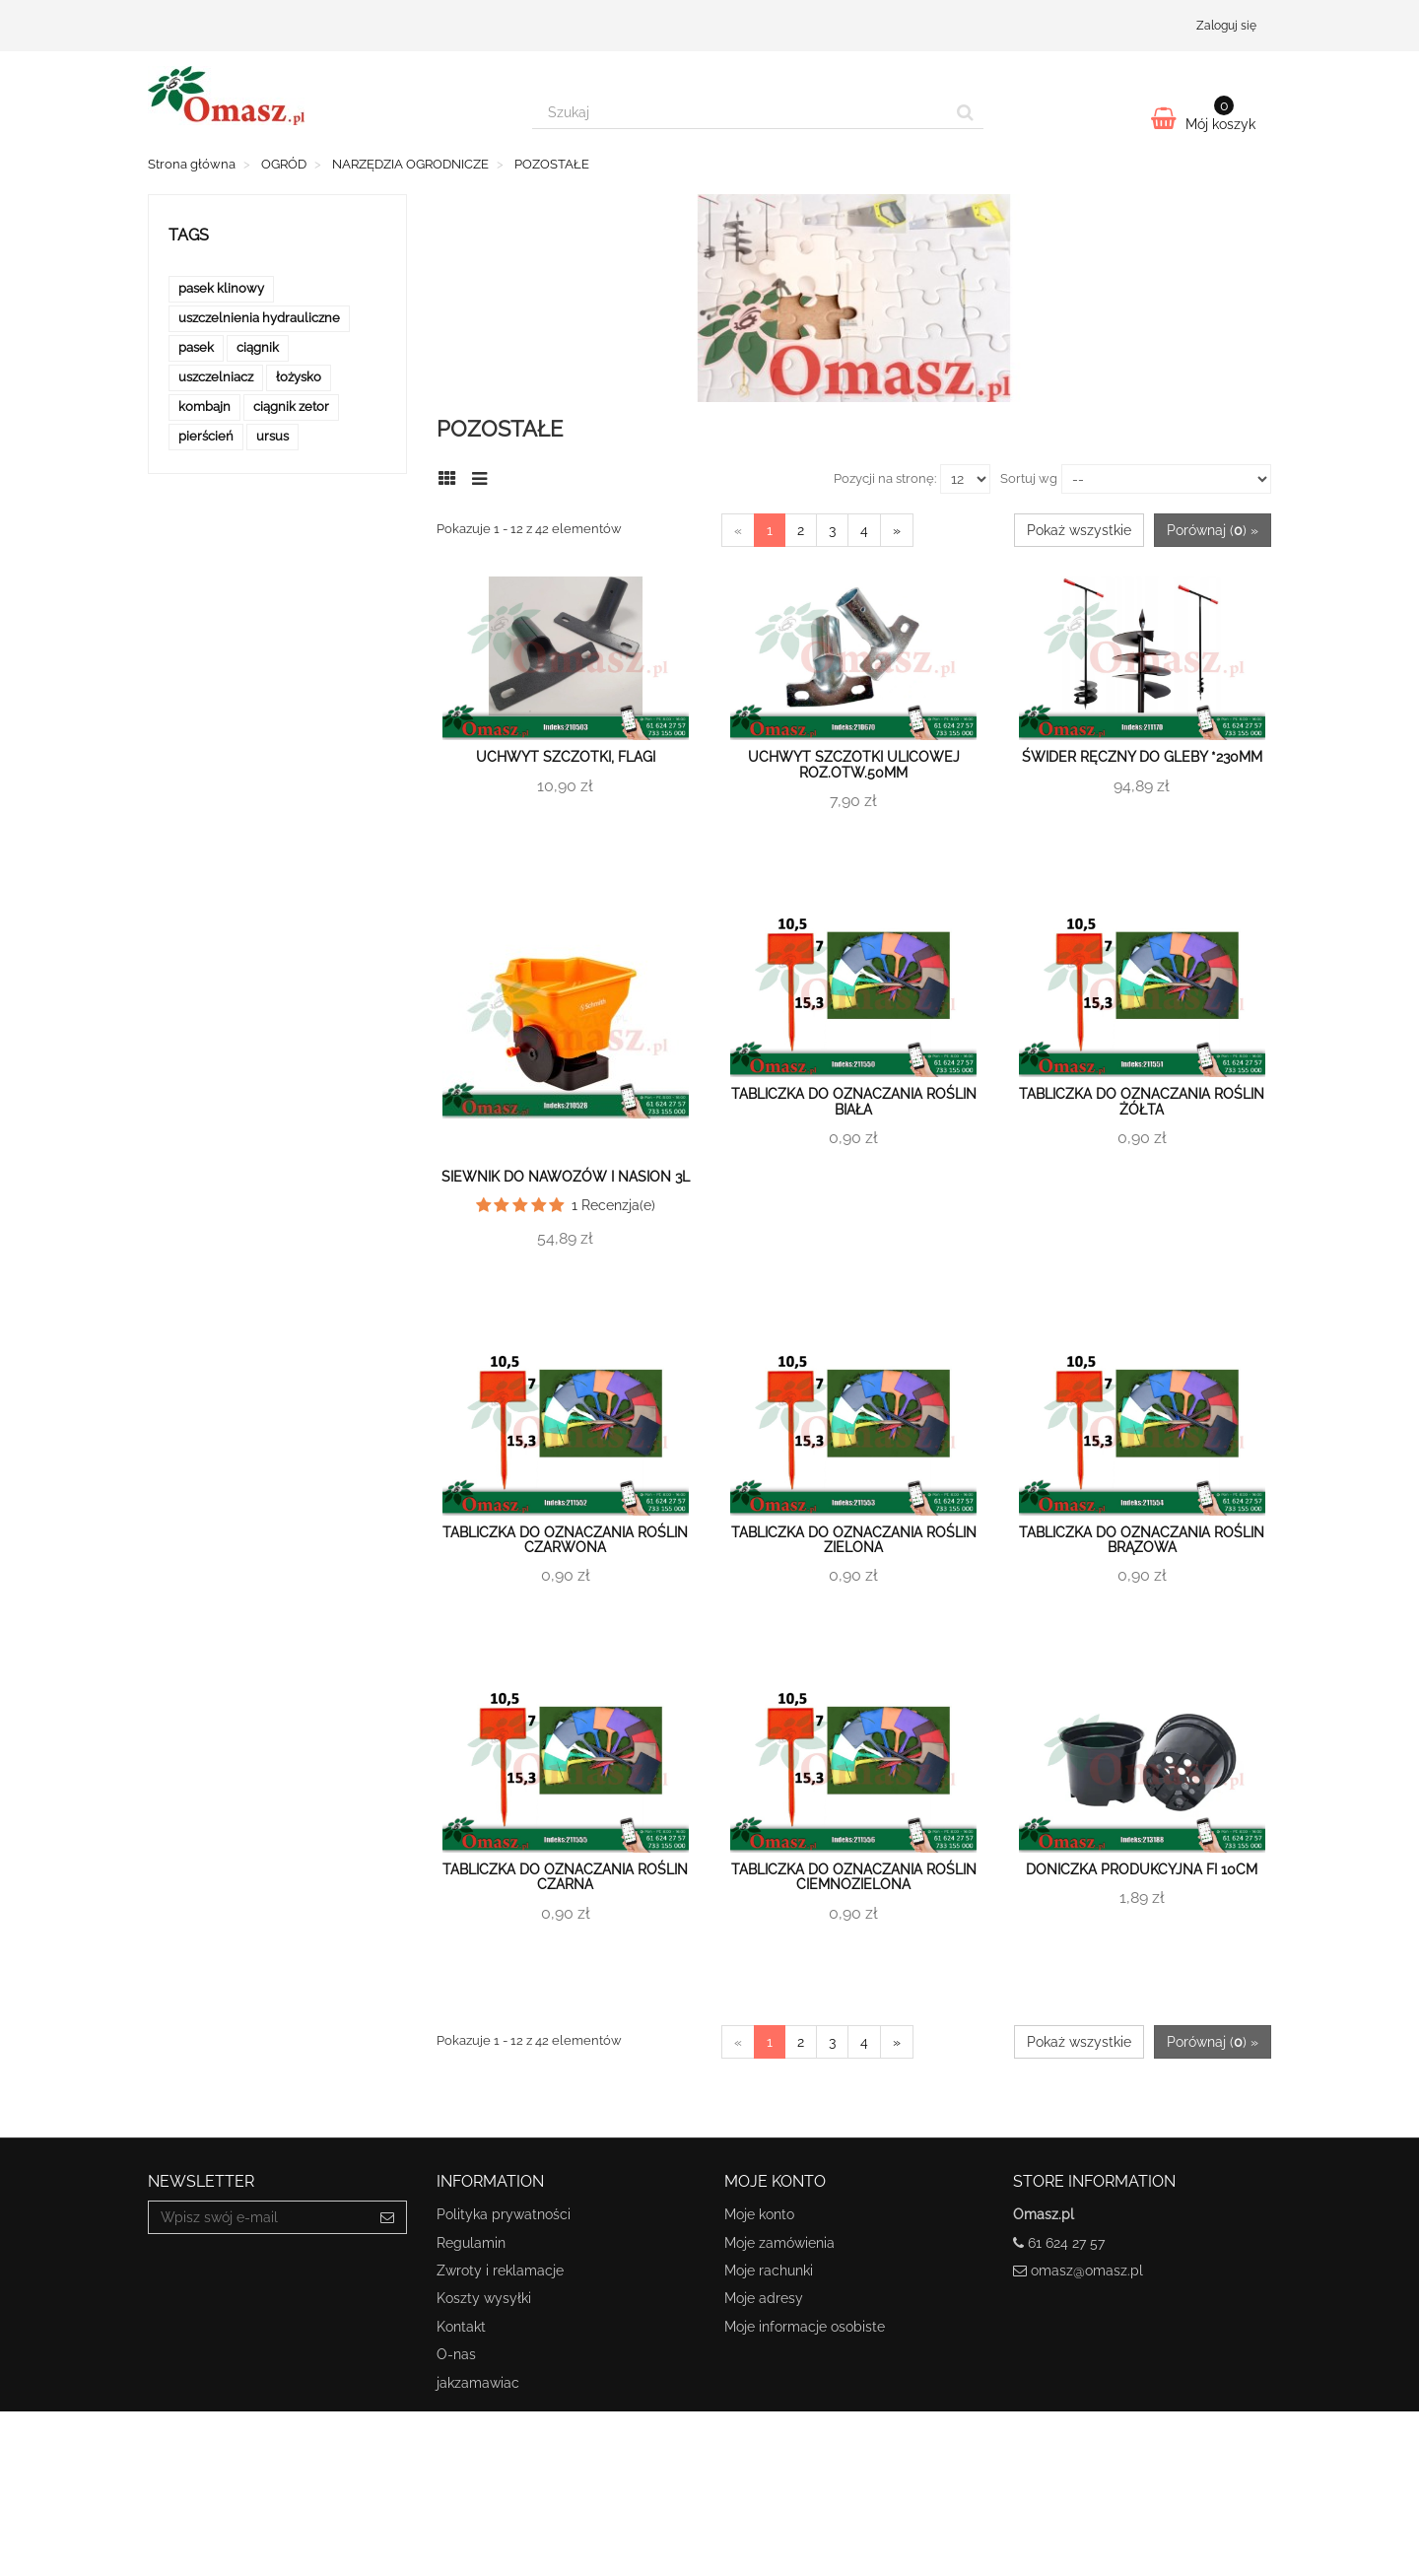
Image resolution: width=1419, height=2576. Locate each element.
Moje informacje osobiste (804, 2327)
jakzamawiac (478, 2383)
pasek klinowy (221, 288)
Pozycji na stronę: (885, 478)
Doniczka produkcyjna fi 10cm (1141, 1869)
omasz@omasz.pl (1087, 2270)
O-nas (456, 2354)
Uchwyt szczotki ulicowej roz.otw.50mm (854, 764)
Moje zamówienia (779, 2243)
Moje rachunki (768, 2270)
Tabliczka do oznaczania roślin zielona (854, 1540)
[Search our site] (740, 112)
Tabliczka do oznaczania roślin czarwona (565, 1540)
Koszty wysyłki (484, 2298)
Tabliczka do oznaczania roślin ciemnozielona (854, 1877)
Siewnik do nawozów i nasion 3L (565, 1177)
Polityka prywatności (504, 2214)
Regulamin (471, 2243)
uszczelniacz (215, 377)
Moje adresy (763, 2298)
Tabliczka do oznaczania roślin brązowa (1141, 1540)
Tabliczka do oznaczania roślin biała (854, 1101)
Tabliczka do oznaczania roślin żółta (1141, 1101)
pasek (196, 347)
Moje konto (759, 2214)
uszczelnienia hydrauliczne (259, 317)
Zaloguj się (1226, 26)
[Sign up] (388, 2217)
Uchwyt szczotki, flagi (565, 757)
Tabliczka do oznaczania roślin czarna (565, 1877)
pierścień (206, 436)
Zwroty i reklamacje (500, 2270)
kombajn (204, 406)
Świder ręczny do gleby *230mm (1142, 757)
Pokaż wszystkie (1079, 530)
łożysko (298, 377)
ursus (272, 436)
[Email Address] (259, 2217)
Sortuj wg (1028, 478)
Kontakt (461, 2327)
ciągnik (257, 347)
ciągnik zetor (291, 406)
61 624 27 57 (1066, 2243)
